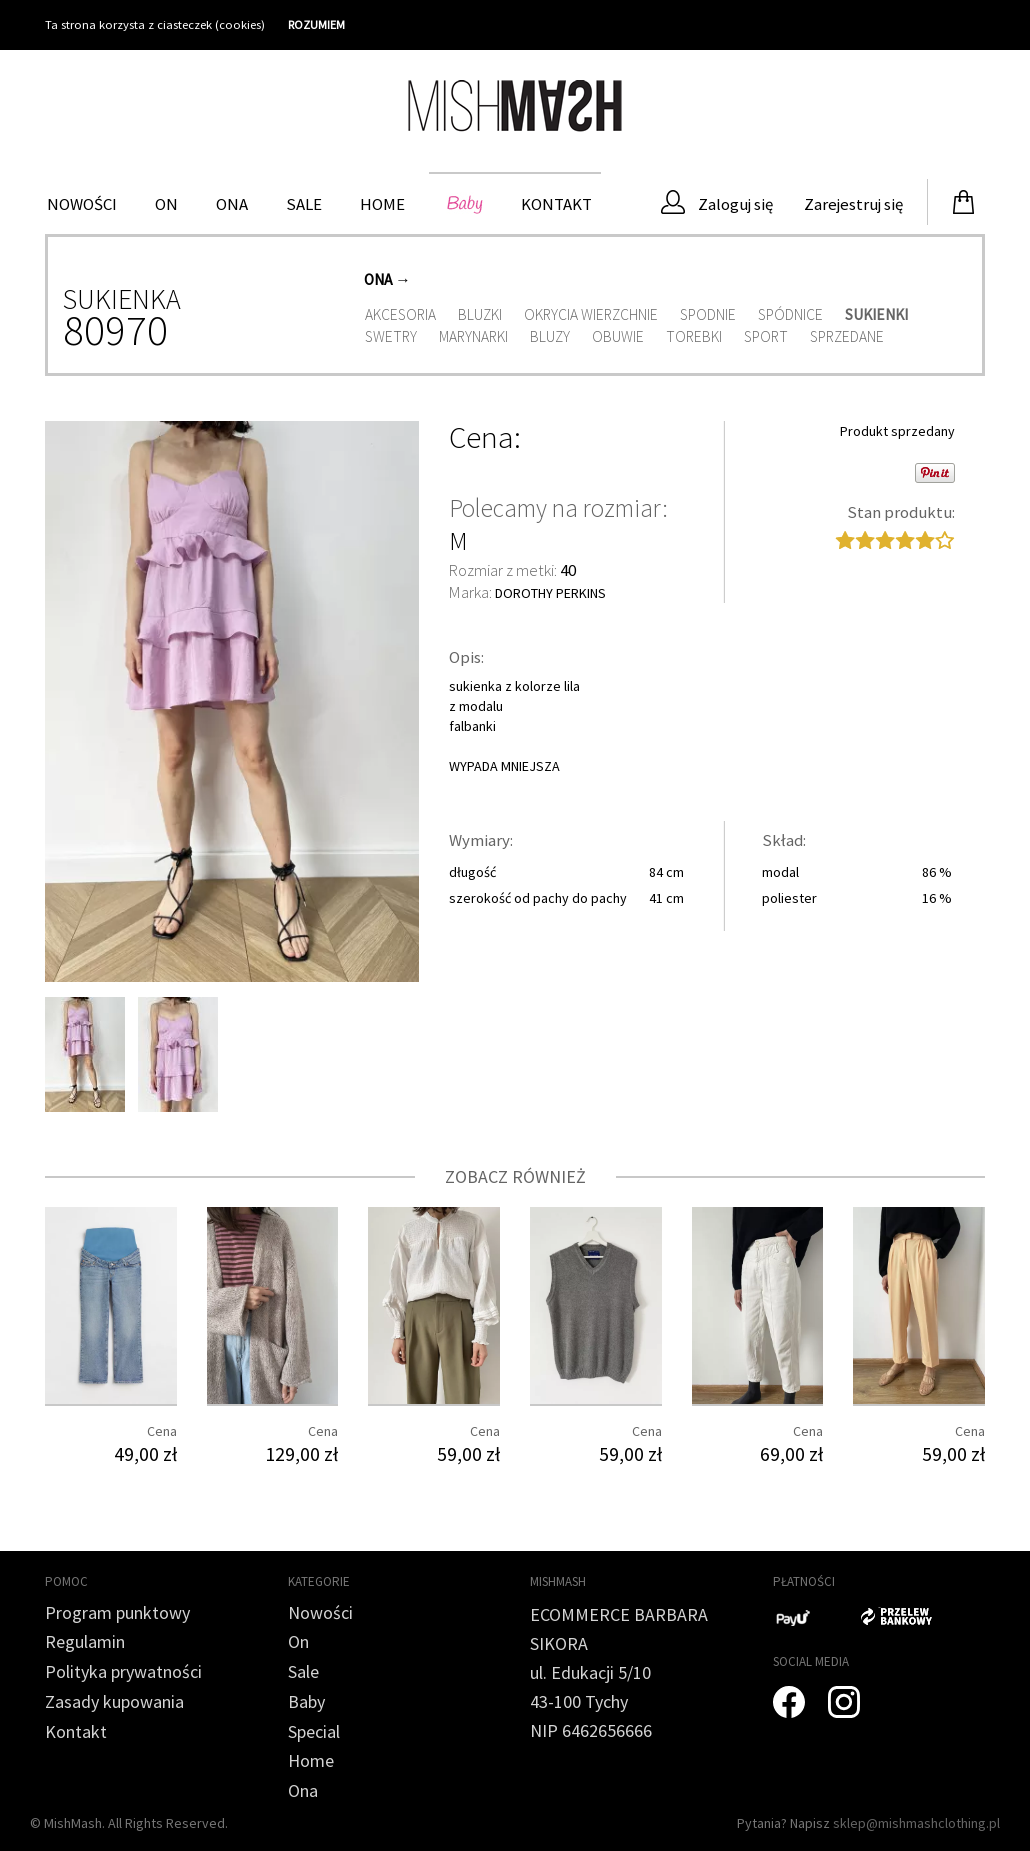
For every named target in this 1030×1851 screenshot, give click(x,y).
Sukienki (876, 314)
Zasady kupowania (114, 1701)
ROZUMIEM (316, 24)
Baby (463, 204)
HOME (382, 204)
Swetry (391, 336)
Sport (766, 336)
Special (314, 1731)
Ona (232, 204)
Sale (304, 204)
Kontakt (556, 204)
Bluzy (550, 336)
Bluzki (480, 314)
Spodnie (708, 314)
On (166, 204)
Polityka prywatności (123, 1671)
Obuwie (618, 336)
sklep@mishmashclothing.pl (916, 1823)
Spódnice (790, 314)
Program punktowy (117, 1612)
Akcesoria (400, 314)
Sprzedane (847, 336)
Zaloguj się (717, 202)
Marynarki (473, 336)
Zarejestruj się (852, 204)
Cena (481, 438)
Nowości (82, 204)
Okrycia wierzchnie (591, 314)
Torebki (694, 336)
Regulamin (85, 1641)
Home (311, 1760)
